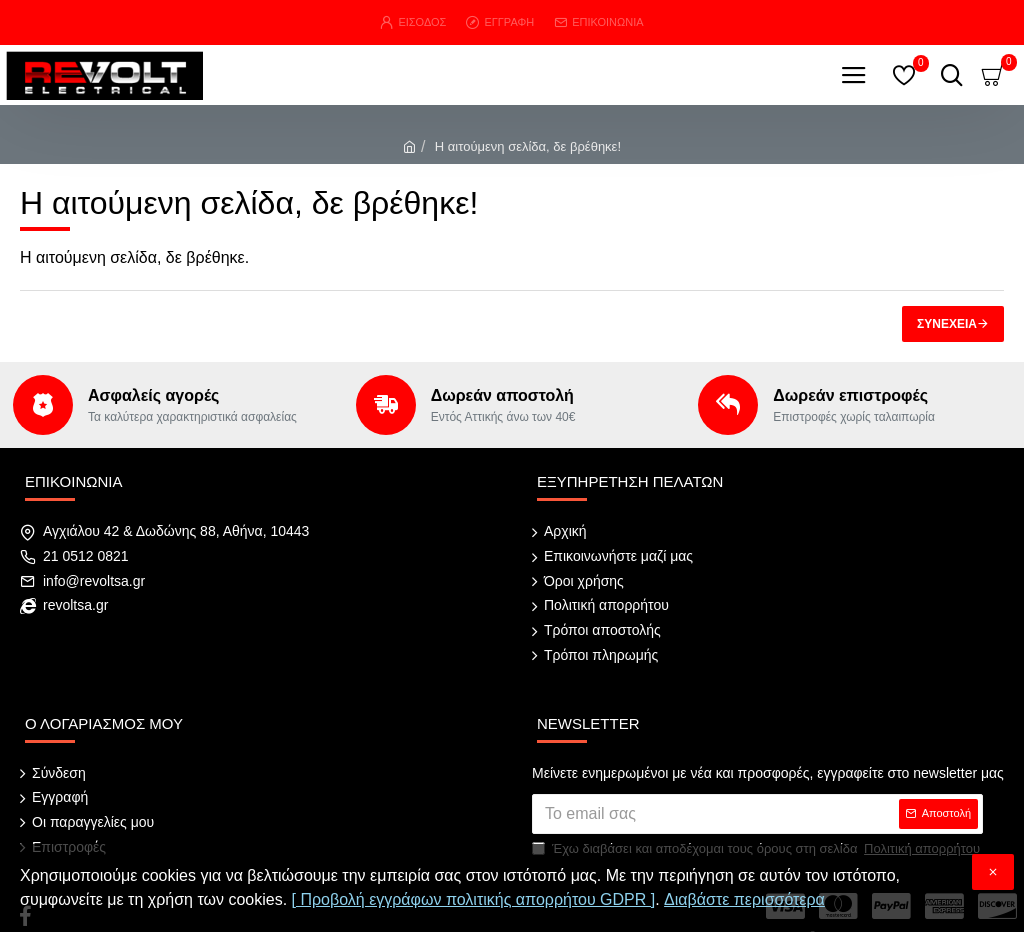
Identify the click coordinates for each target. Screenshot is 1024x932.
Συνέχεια (947, 324)
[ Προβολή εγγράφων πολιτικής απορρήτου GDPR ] (474, 899)
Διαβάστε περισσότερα (744, 899)
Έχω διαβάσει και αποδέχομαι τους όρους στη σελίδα (757, 826)
